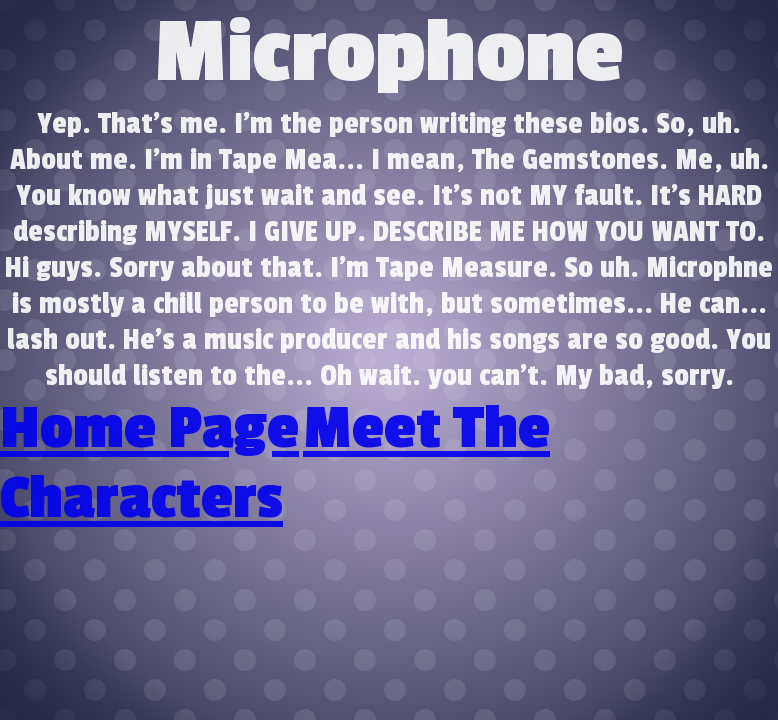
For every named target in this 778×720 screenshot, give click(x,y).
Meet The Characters (275, 464)
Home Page (149, 429)
